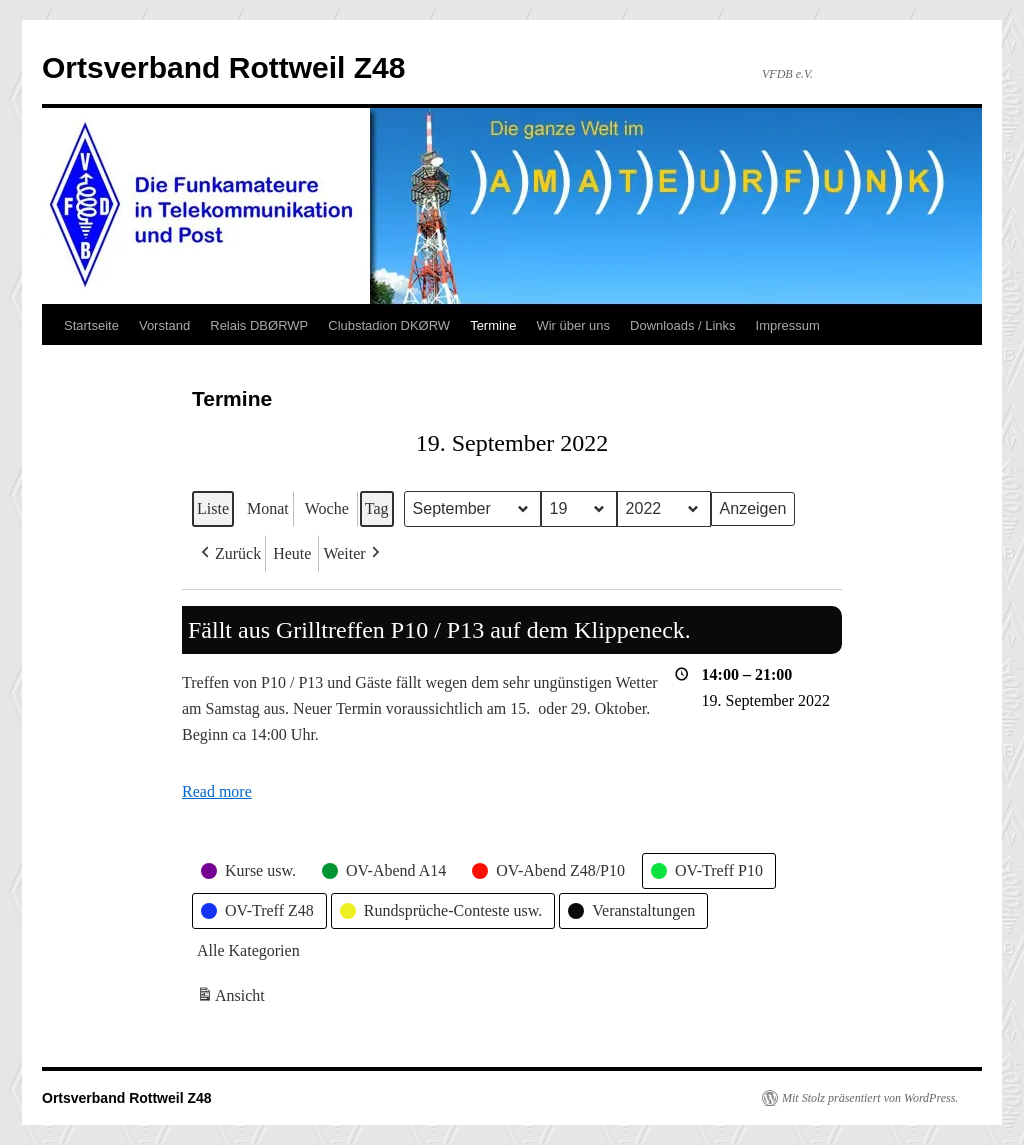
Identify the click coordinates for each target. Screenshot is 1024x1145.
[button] (229, 554)
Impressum (788, 325)
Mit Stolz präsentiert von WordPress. (870, 1098)
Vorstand (164, 325)
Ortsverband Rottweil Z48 (223, 67)
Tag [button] (377, 508)
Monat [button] (268, 508)
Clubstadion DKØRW (389, 325)
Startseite (91, 325)
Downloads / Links (683, 325)
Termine (493, 325)
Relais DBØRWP (259, 325)
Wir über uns (573, 325)
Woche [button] (327, 508)
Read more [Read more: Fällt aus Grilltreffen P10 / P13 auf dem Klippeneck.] (217, 792)
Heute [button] (292, 553)
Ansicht (232, 998)
